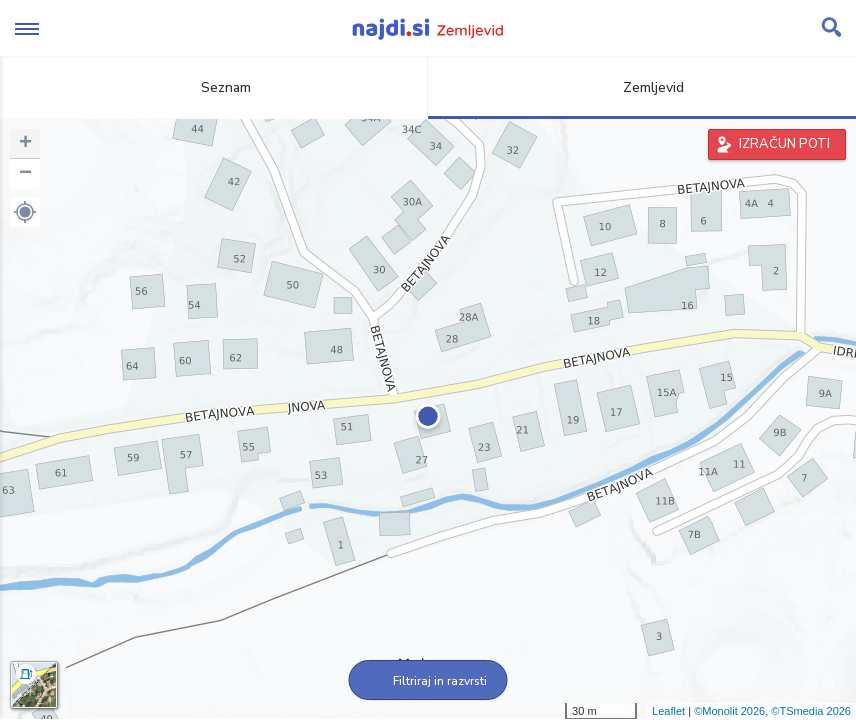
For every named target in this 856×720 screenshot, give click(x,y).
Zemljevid (642, 87)
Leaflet (668, 711)
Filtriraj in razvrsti (428, 681)
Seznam (214, 87)
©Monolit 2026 (729, 711)
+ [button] (25, 144)
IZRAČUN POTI (784, 144)
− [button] (25, 174)
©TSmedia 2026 (811, 711)
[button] (25, 212)
